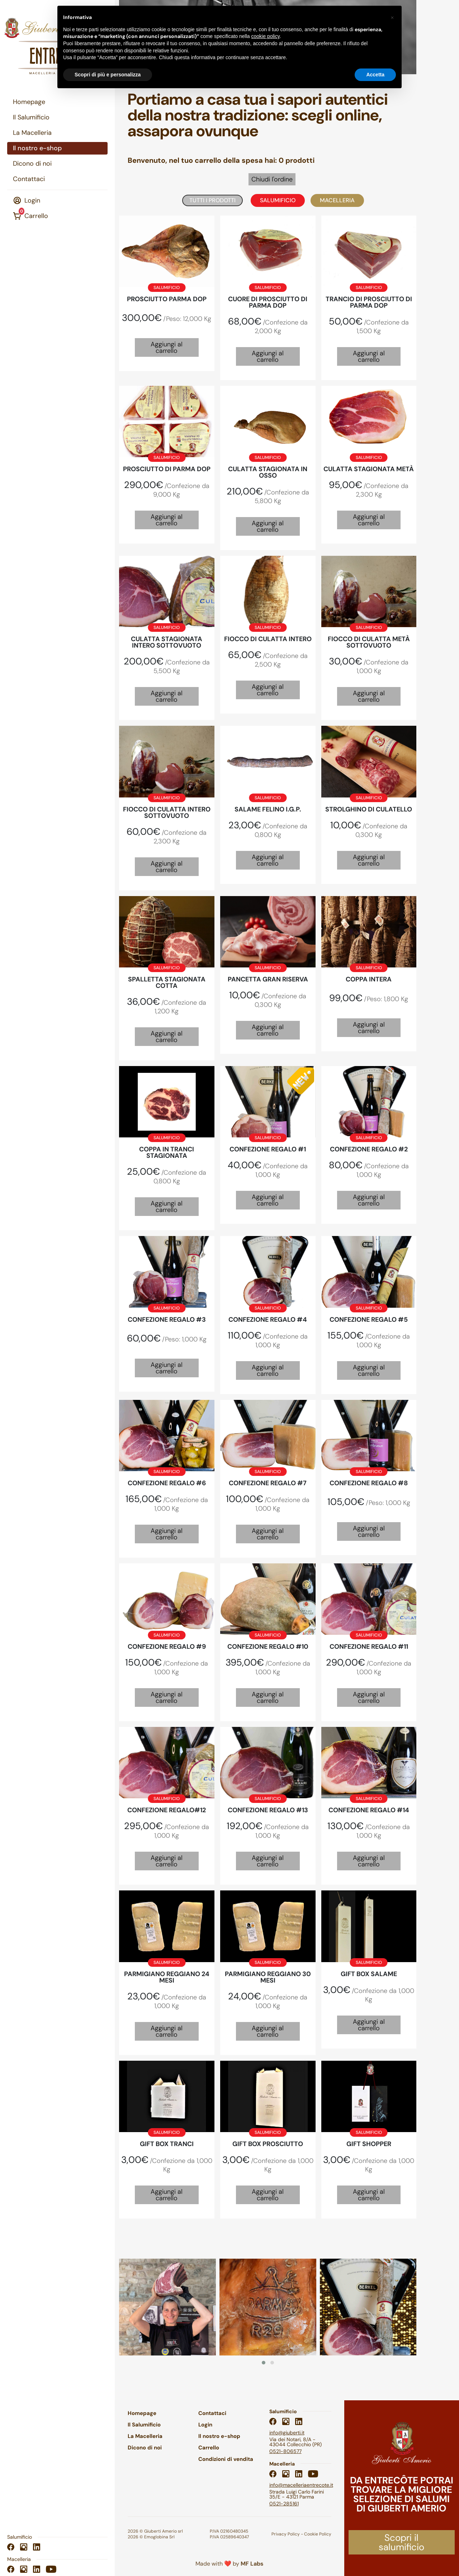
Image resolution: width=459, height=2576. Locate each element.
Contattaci (29, 179)
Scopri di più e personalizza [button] (108, 74)
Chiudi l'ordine (272, 179)
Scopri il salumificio (401, 2542)
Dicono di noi (32, 163)
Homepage (29, 102)
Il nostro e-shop (37, 148)
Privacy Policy (285, 2534)
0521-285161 (284, 2503)
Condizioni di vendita (225, 2459)
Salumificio (277, 200)
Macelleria (337, 200)
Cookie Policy (317, 2534)
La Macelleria (32, 132)
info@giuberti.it (286, 2432)
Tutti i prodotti (212, 200)
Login (26, 200)
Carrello (30, 216)
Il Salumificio (31, 117)
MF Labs (252, 2563)
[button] (263, 2362)
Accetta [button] (375, 74)
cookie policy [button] (265, 36)
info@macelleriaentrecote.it (301, 2485)
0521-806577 (285, 2451)
